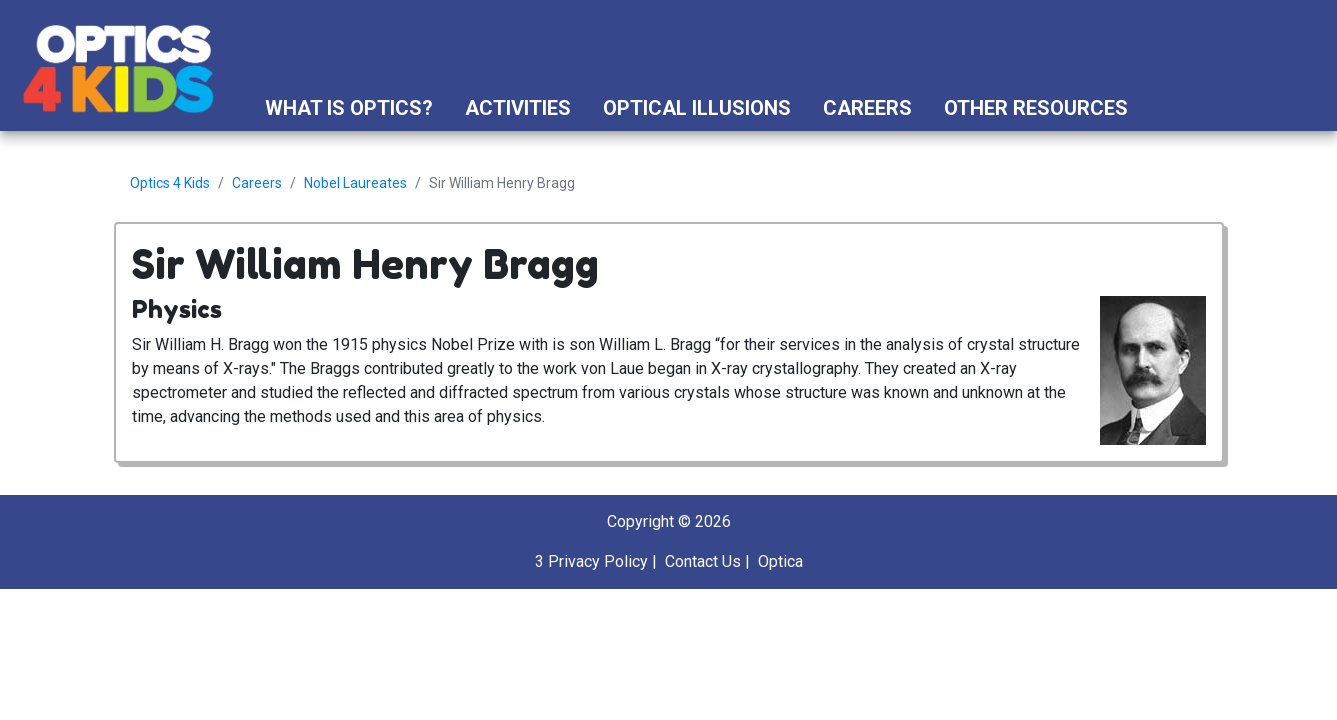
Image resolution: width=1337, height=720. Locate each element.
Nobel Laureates (355, 183)
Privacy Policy (598, 561)
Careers (867, 108)
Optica (780, 561)
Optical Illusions (697, 108)
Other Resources (1036, 108)
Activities (518, 108)
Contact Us (703, 561)
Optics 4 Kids (170, 183)
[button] (1162, 108)
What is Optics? (349, 108)
